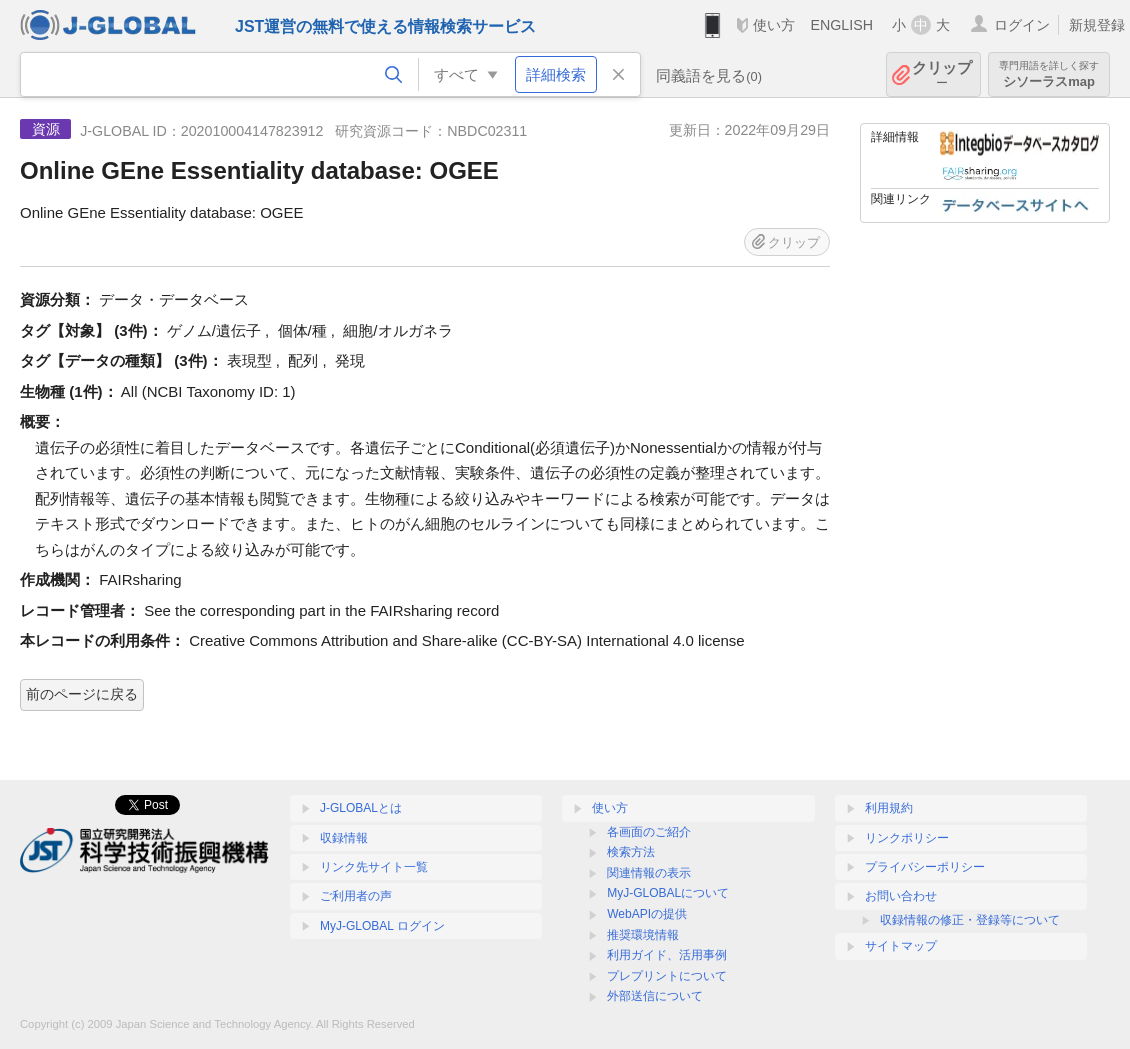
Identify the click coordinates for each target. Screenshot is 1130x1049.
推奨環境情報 (643, 935)
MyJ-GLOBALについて (668, 893)
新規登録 (1097, 25)
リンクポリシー (907, 838)
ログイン (1022, 25)
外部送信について (655, 996)
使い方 (774, 25)
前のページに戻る (82, 694)
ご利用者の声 (356, 896)
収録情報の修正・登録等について (970, 920)
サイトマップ (901, 946)
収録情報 (344, 838)
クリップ (942, 74)
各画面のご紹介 (649, 832)
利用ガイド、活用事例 (667, 955)
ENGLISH (841, 25)
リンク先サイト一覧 (374, 867)
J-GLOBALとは (361, 808)
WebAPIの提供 (647, 914)
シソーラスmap (1049, 74)
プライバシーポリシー (925, 867)
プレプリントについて (667, 976)
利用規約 (889, 808)
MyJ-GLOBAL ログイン (382, 926)
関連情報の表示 (649, 873)
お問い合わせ (901, 896)
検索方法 (631, 852)
